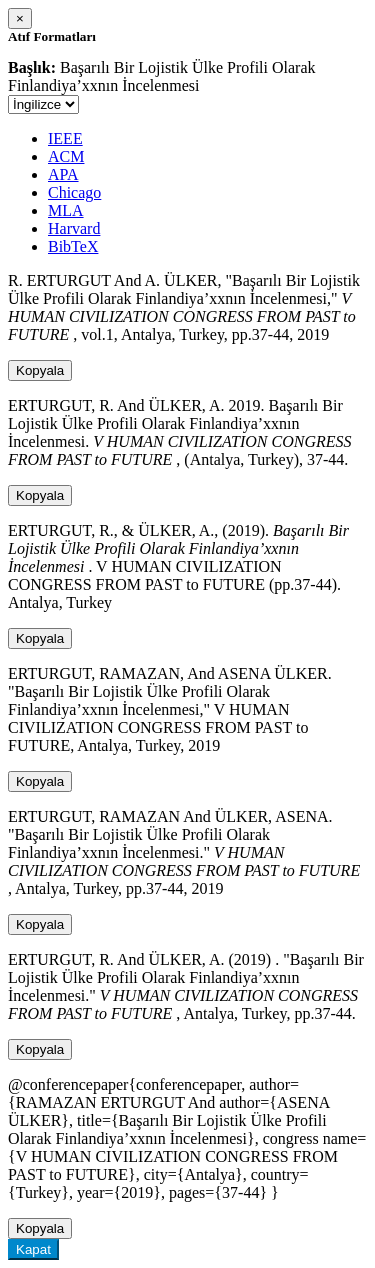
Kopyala (40, 370)
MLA (66, 210)
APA (63, 174)
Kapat (33, 1249)
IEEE (65, 138)
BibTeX (73, 246)
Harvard (74, 228)
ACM (66, 156)
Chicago (74, 192)
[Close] (20, 18)
